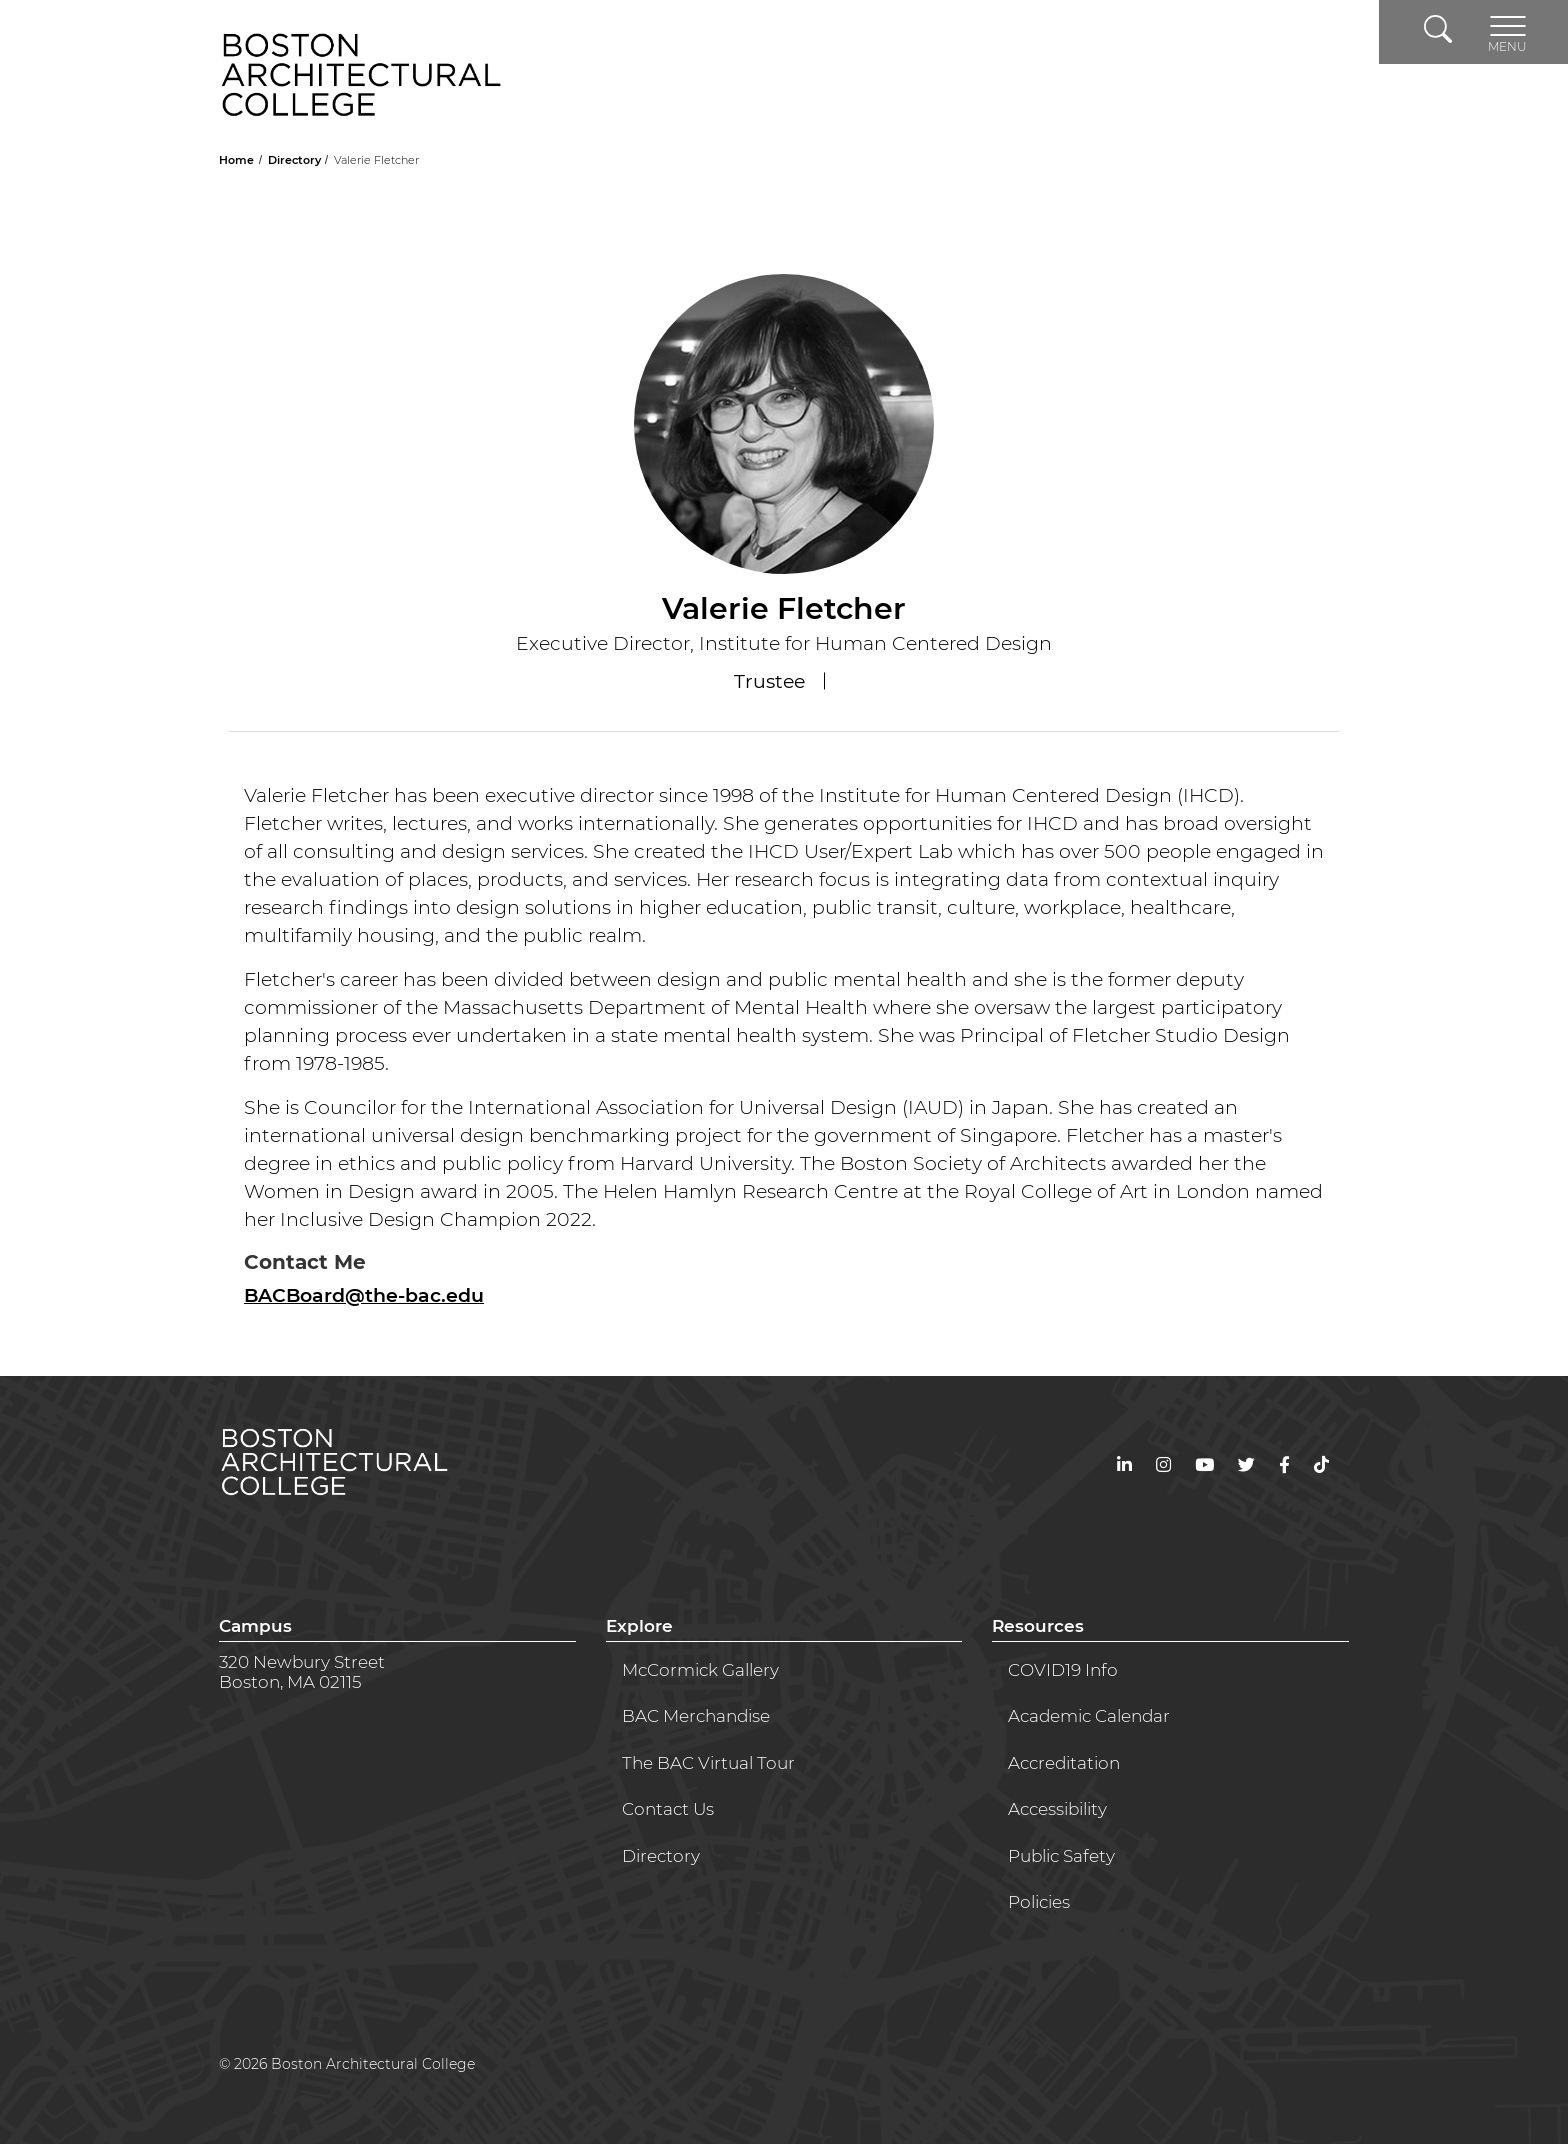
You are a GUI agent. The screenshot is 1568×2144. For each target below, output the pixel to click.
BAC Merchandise (696, 1716)
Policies (1039, 1902)
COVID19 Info (1063, 1670)
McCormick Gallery (700, 1670)
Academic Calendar (1089, 1716)
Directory (296, 160)
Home (238, 160)
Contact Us (668, 1809)
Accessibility (1057, 1809)
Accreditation (1064, 1763)
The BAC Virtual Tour (708, 1763)
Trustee (772, 681)
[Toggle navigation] (1507, 32)
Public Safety (1061, 1856)
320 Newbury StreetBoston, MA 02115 (302, 1672)
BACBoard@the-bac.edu (364, 1295)
